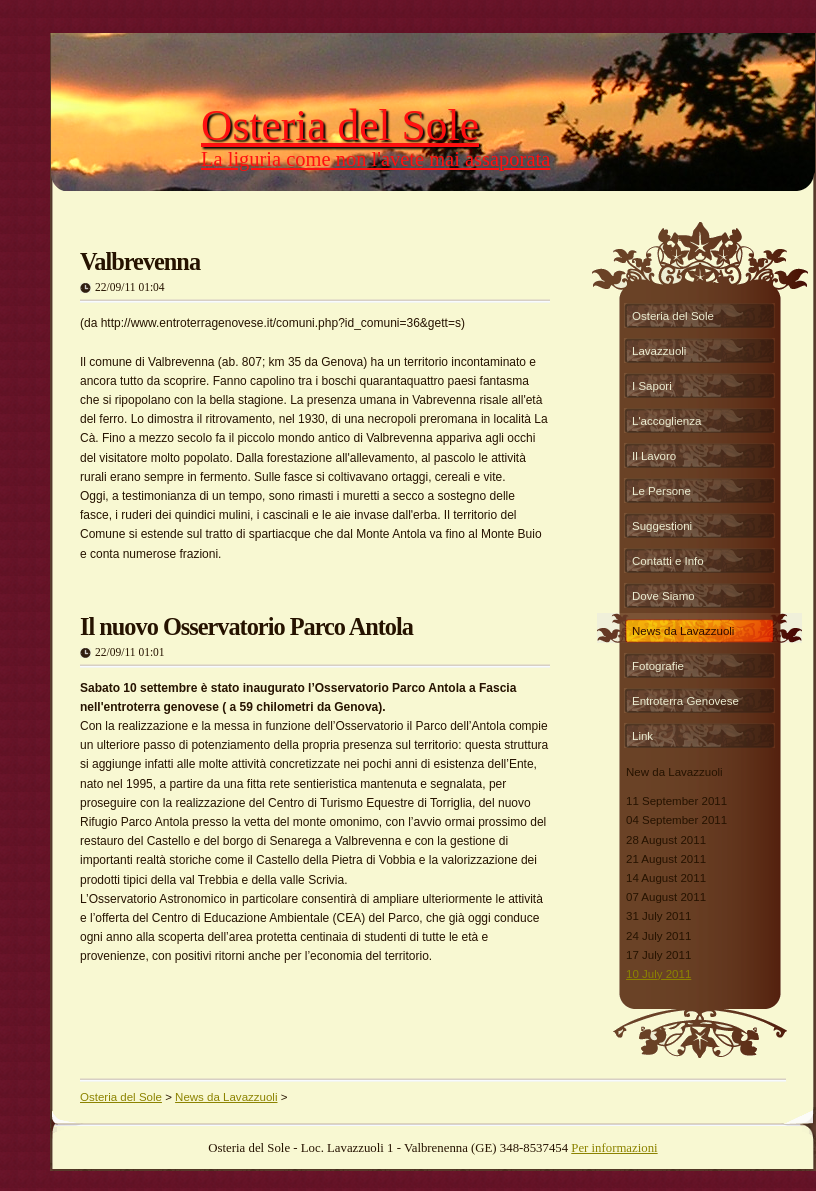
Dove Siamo (663, 596)
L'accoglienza (666, 421)
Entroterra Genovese (685, 701)
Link (642, 736)
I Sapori (652, 386)
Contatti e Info (668, 561)
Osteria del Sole (673, 316)
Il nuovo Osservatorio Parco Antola (246, 626)
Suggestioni (662, 526)
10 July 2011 (658, 974)
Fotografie (658, 666)
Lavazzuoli (659, 351)
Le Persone (661, 491)
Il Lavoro (654, 456)
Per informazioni (614, 1148)
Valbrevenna (140, 261)
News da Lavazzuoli (683, 631)
